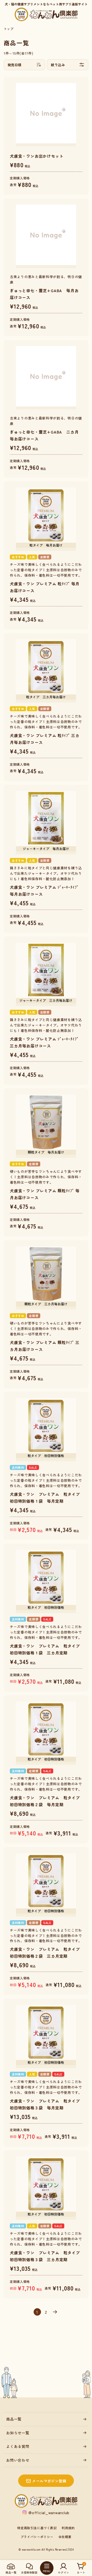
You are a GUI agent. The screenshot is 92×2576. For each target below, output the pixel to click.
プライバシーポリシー (37, 2536)
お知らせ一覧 (17, 2432)
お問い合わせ (17, 2460)
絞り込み (67, 64)
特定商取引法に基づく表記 (37, 2527)
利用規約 (68, 2527)
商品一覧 (14, 2419)
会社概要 (65, 2536)
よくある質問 (17, 2446)
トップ (8, 28)
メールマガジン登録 (49, 2480)
